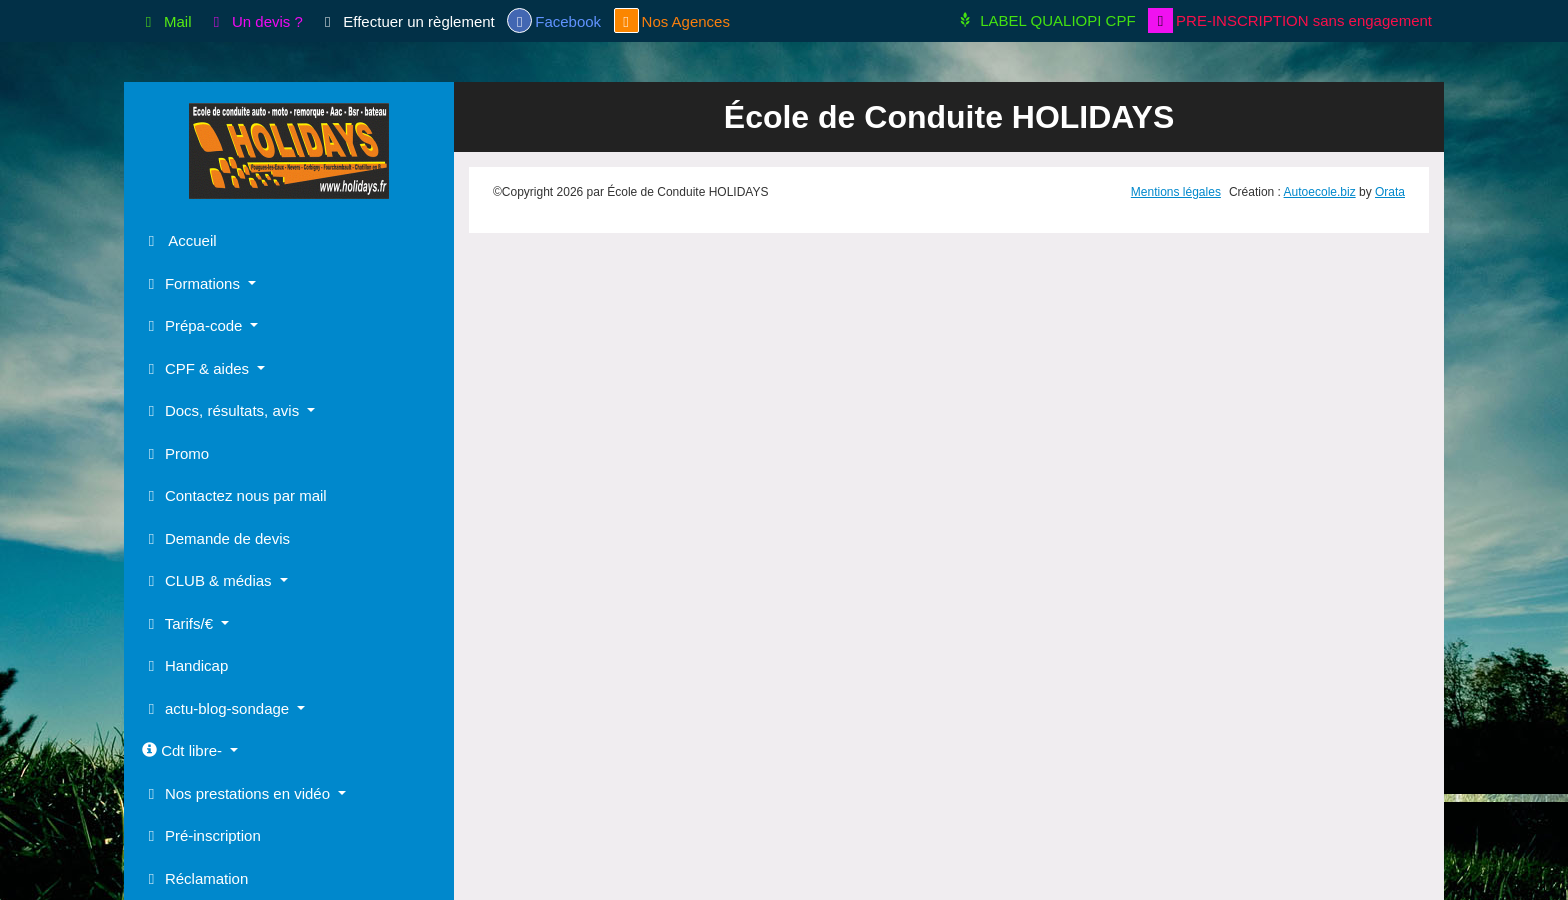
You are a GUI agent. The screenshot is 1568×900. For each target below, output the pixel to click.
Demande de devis (216, 538)
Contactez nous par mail (234, 495)
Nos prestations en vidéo (238, 793)
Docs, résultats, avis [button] (222, 410)
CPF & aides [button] (197, 368)
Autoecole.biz (1320, 192)
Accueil (179, 240)
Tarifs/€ (179, 623)
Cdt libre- (184, 750)
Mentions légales (1176, 192)
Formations (193, 283)
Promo (175, 453)
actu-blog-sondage (217, 708)
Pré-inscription (201, 835)
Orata (1390, 192)
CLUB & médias (209, 580)
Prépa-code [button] (194, 325)
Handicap (185, 665)
